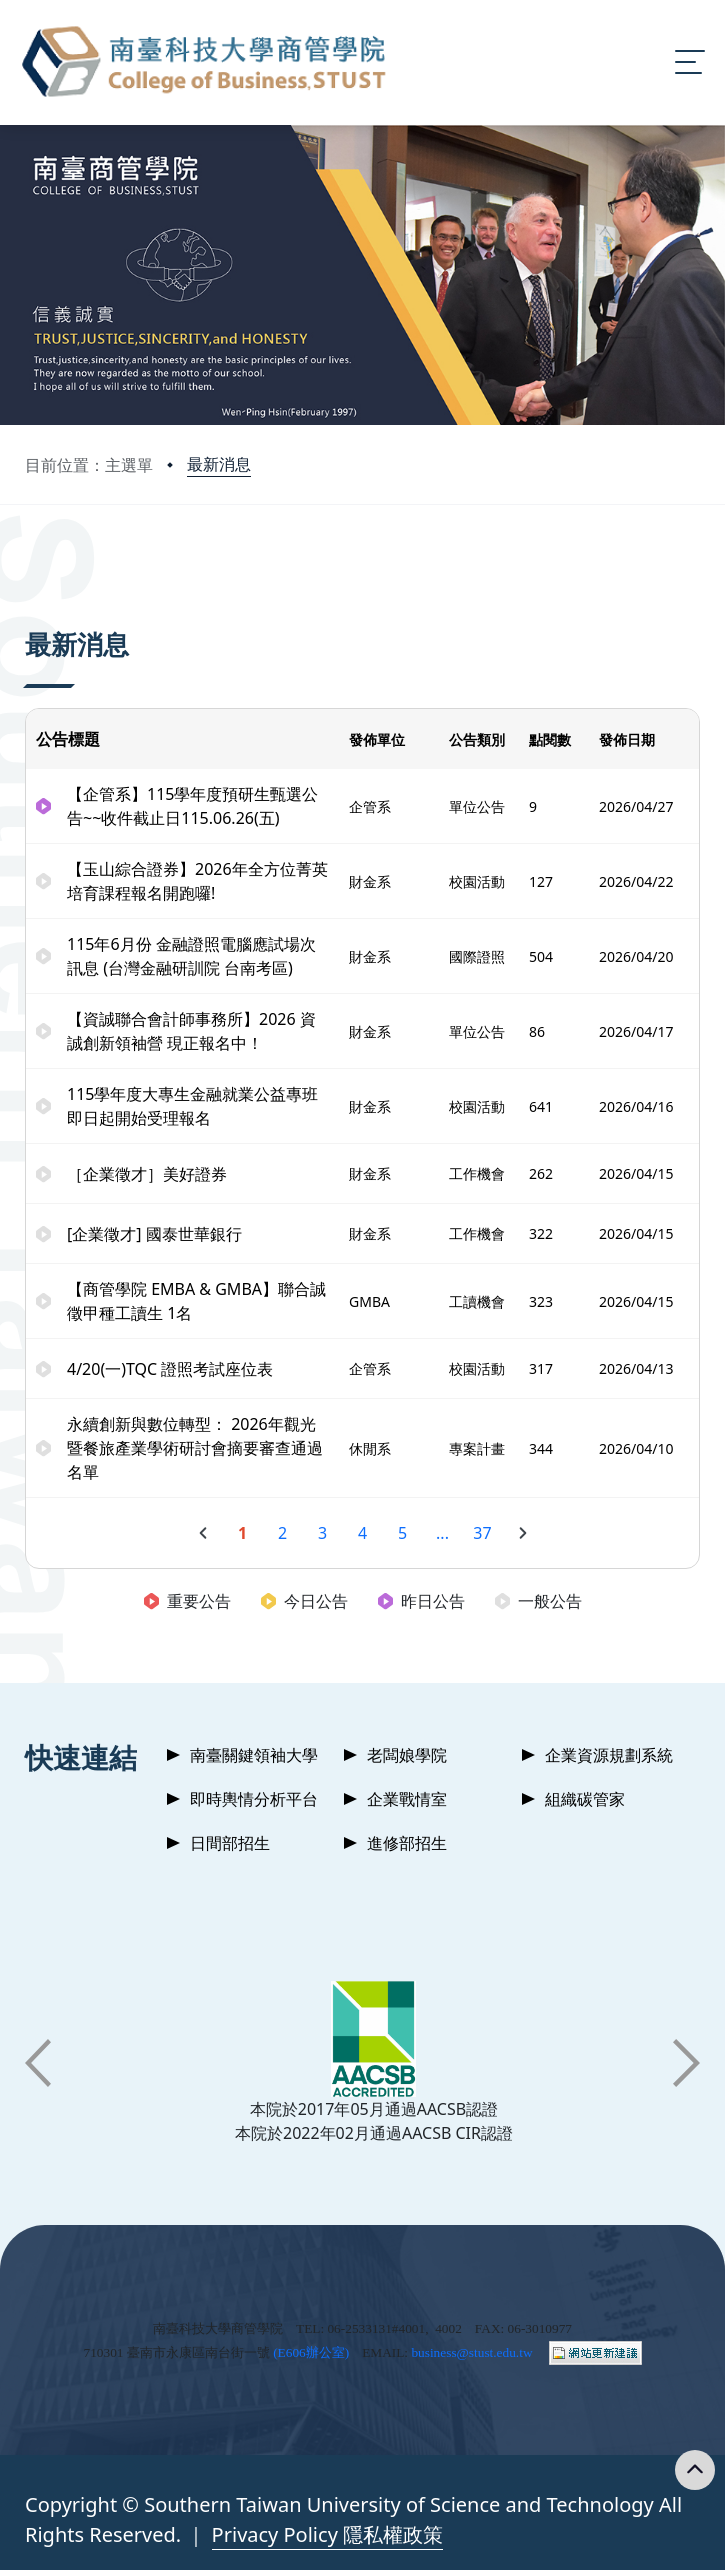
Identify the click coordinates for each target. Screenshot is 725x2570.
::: (30, 561)
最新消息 (219, 464)
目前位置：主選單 (89, 465)
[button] (38, 2063)
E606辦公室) (314, 2352)
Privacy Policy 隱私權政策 (327, 2534)
